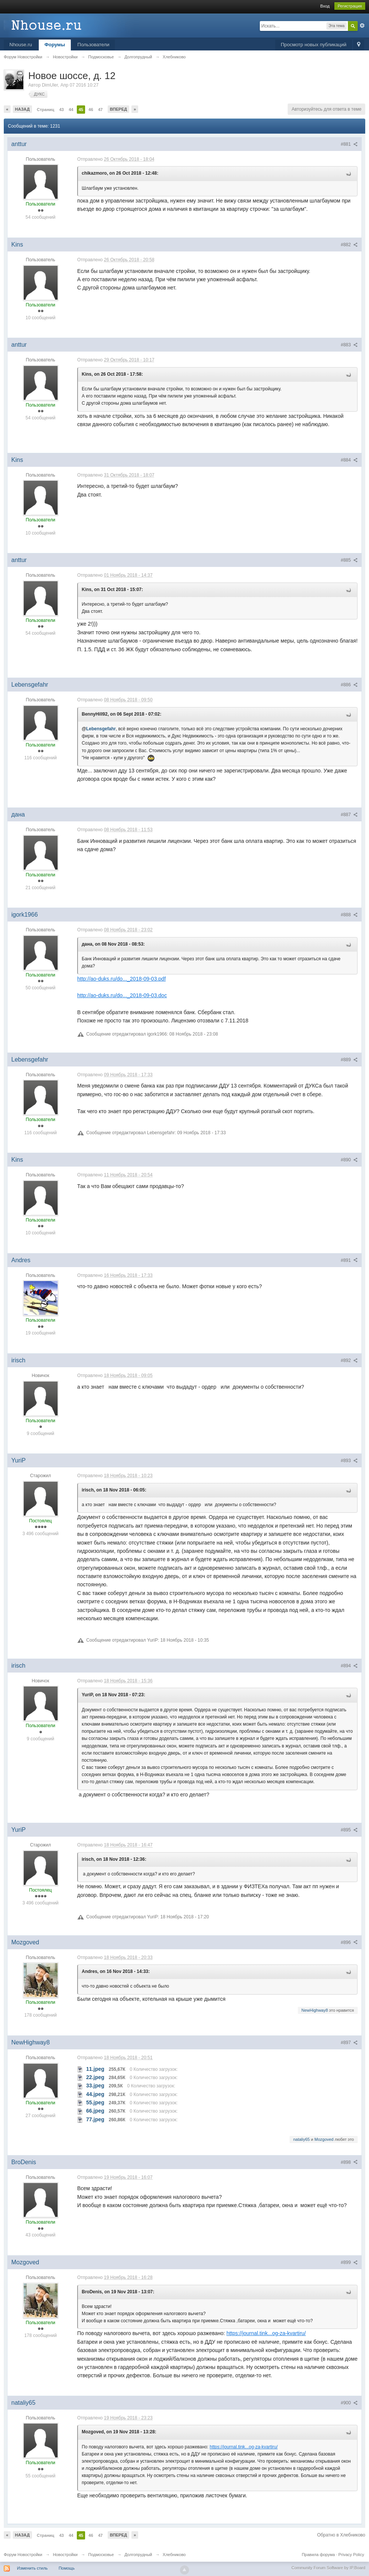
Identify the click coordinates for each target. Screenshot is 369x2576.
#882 (349, 244)
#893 (349, 1460)
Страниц (45, 109)
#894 (349, 1665)
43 (61, 109)
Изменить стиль (32, 2568)
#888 (349, 914)
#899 (349, 2262)
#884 (349, 460)
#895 (349, 1830)
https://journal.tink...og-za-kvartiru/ (266, 2333)
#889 (349, 1059)
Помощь (67, 2568)
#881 (349, 144)
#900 (349, 2402)
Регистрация (350, 6)
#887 (349, 814)
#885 (349, 560)
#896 (349, 1942)
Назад (22, 109)
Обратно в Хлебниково (341, 2535)
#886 (349, 684)
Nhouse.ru (20, 44)
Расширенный (362, 26)
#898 (349, 2162)
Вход (325, 6)
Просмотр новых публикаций (313, 44)
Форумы (54, 44)
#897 (349, 2042)
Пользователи (94, 44)
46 (90, 109)
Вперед (118, 109)
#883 (349, 344)
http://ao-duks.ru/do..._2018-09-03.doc (122, 995)
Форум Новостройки (23, 2554)
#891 (349, 1260)
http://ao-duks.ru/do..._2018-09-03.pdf (121, 979)
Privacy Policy (351, 2554)
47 (100, 109)
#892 (349, 1360)
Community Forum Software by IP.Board (328, 2567)
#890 (349, 1159)
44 (71, 109)
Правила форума (318, 2554)
